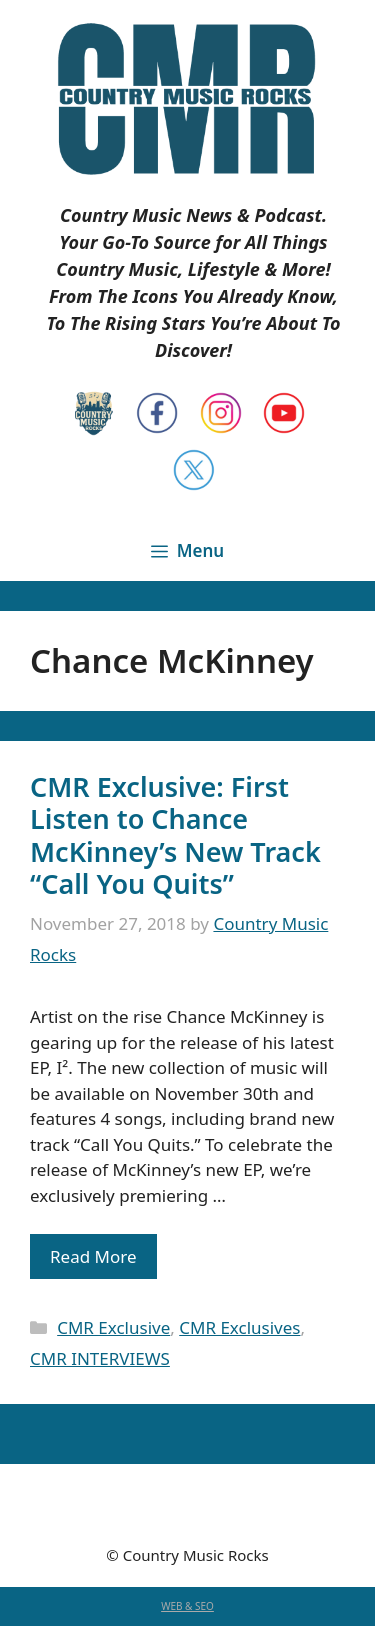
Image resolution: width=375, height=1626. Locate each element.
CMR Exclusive (113, 1327)
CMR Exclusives (239, 1327)
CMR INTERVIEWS (100, 1358)
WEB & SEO (187, 1606)
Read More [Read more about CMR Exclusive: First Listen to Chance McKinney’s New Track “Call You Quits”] (93, 1256)
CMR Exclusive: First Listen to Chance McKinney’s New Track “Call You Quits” (175, 835)
